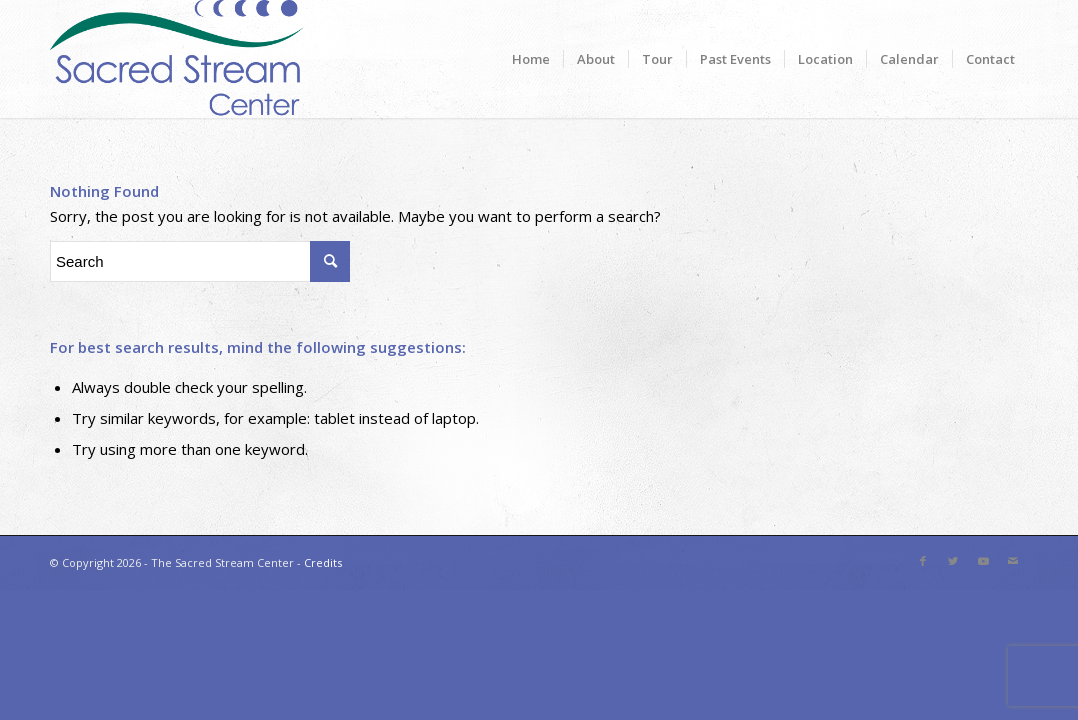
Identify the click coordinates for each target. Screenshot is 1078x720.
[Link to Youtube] (983, 561)
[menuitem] (531, 59)
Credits (323, 562)
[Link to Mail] (1013, 561)
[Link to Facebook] (923, 561)
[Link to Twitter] (953, 561)
